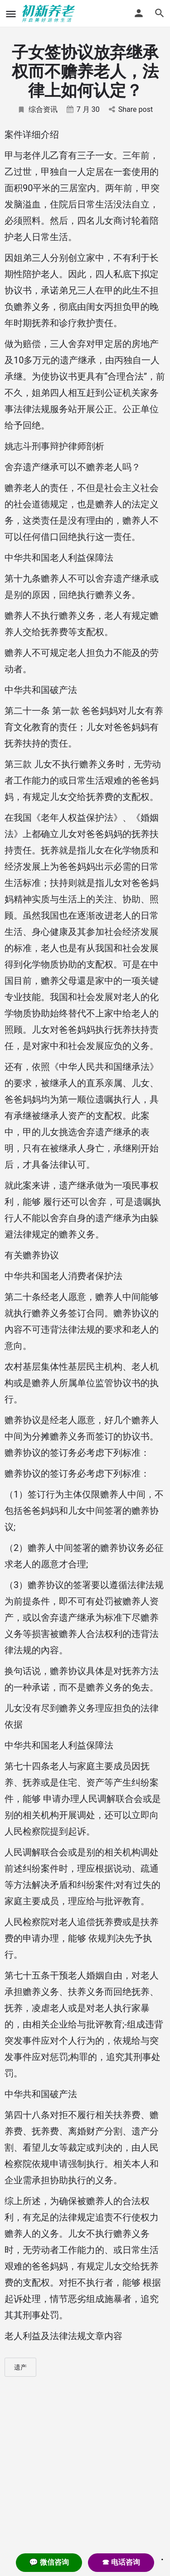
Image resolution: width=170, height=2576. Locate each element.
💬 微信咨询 (49, 2562)
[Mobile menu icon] (11, 14)
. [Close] (162, 2556)
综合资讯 (37, 109)
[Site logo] (50, 14)
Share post (131, 109)
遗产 (20, 2367)
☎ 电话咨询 (121, 2562)
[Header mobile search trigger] (159, 13)
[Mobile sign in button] (139, 13)
